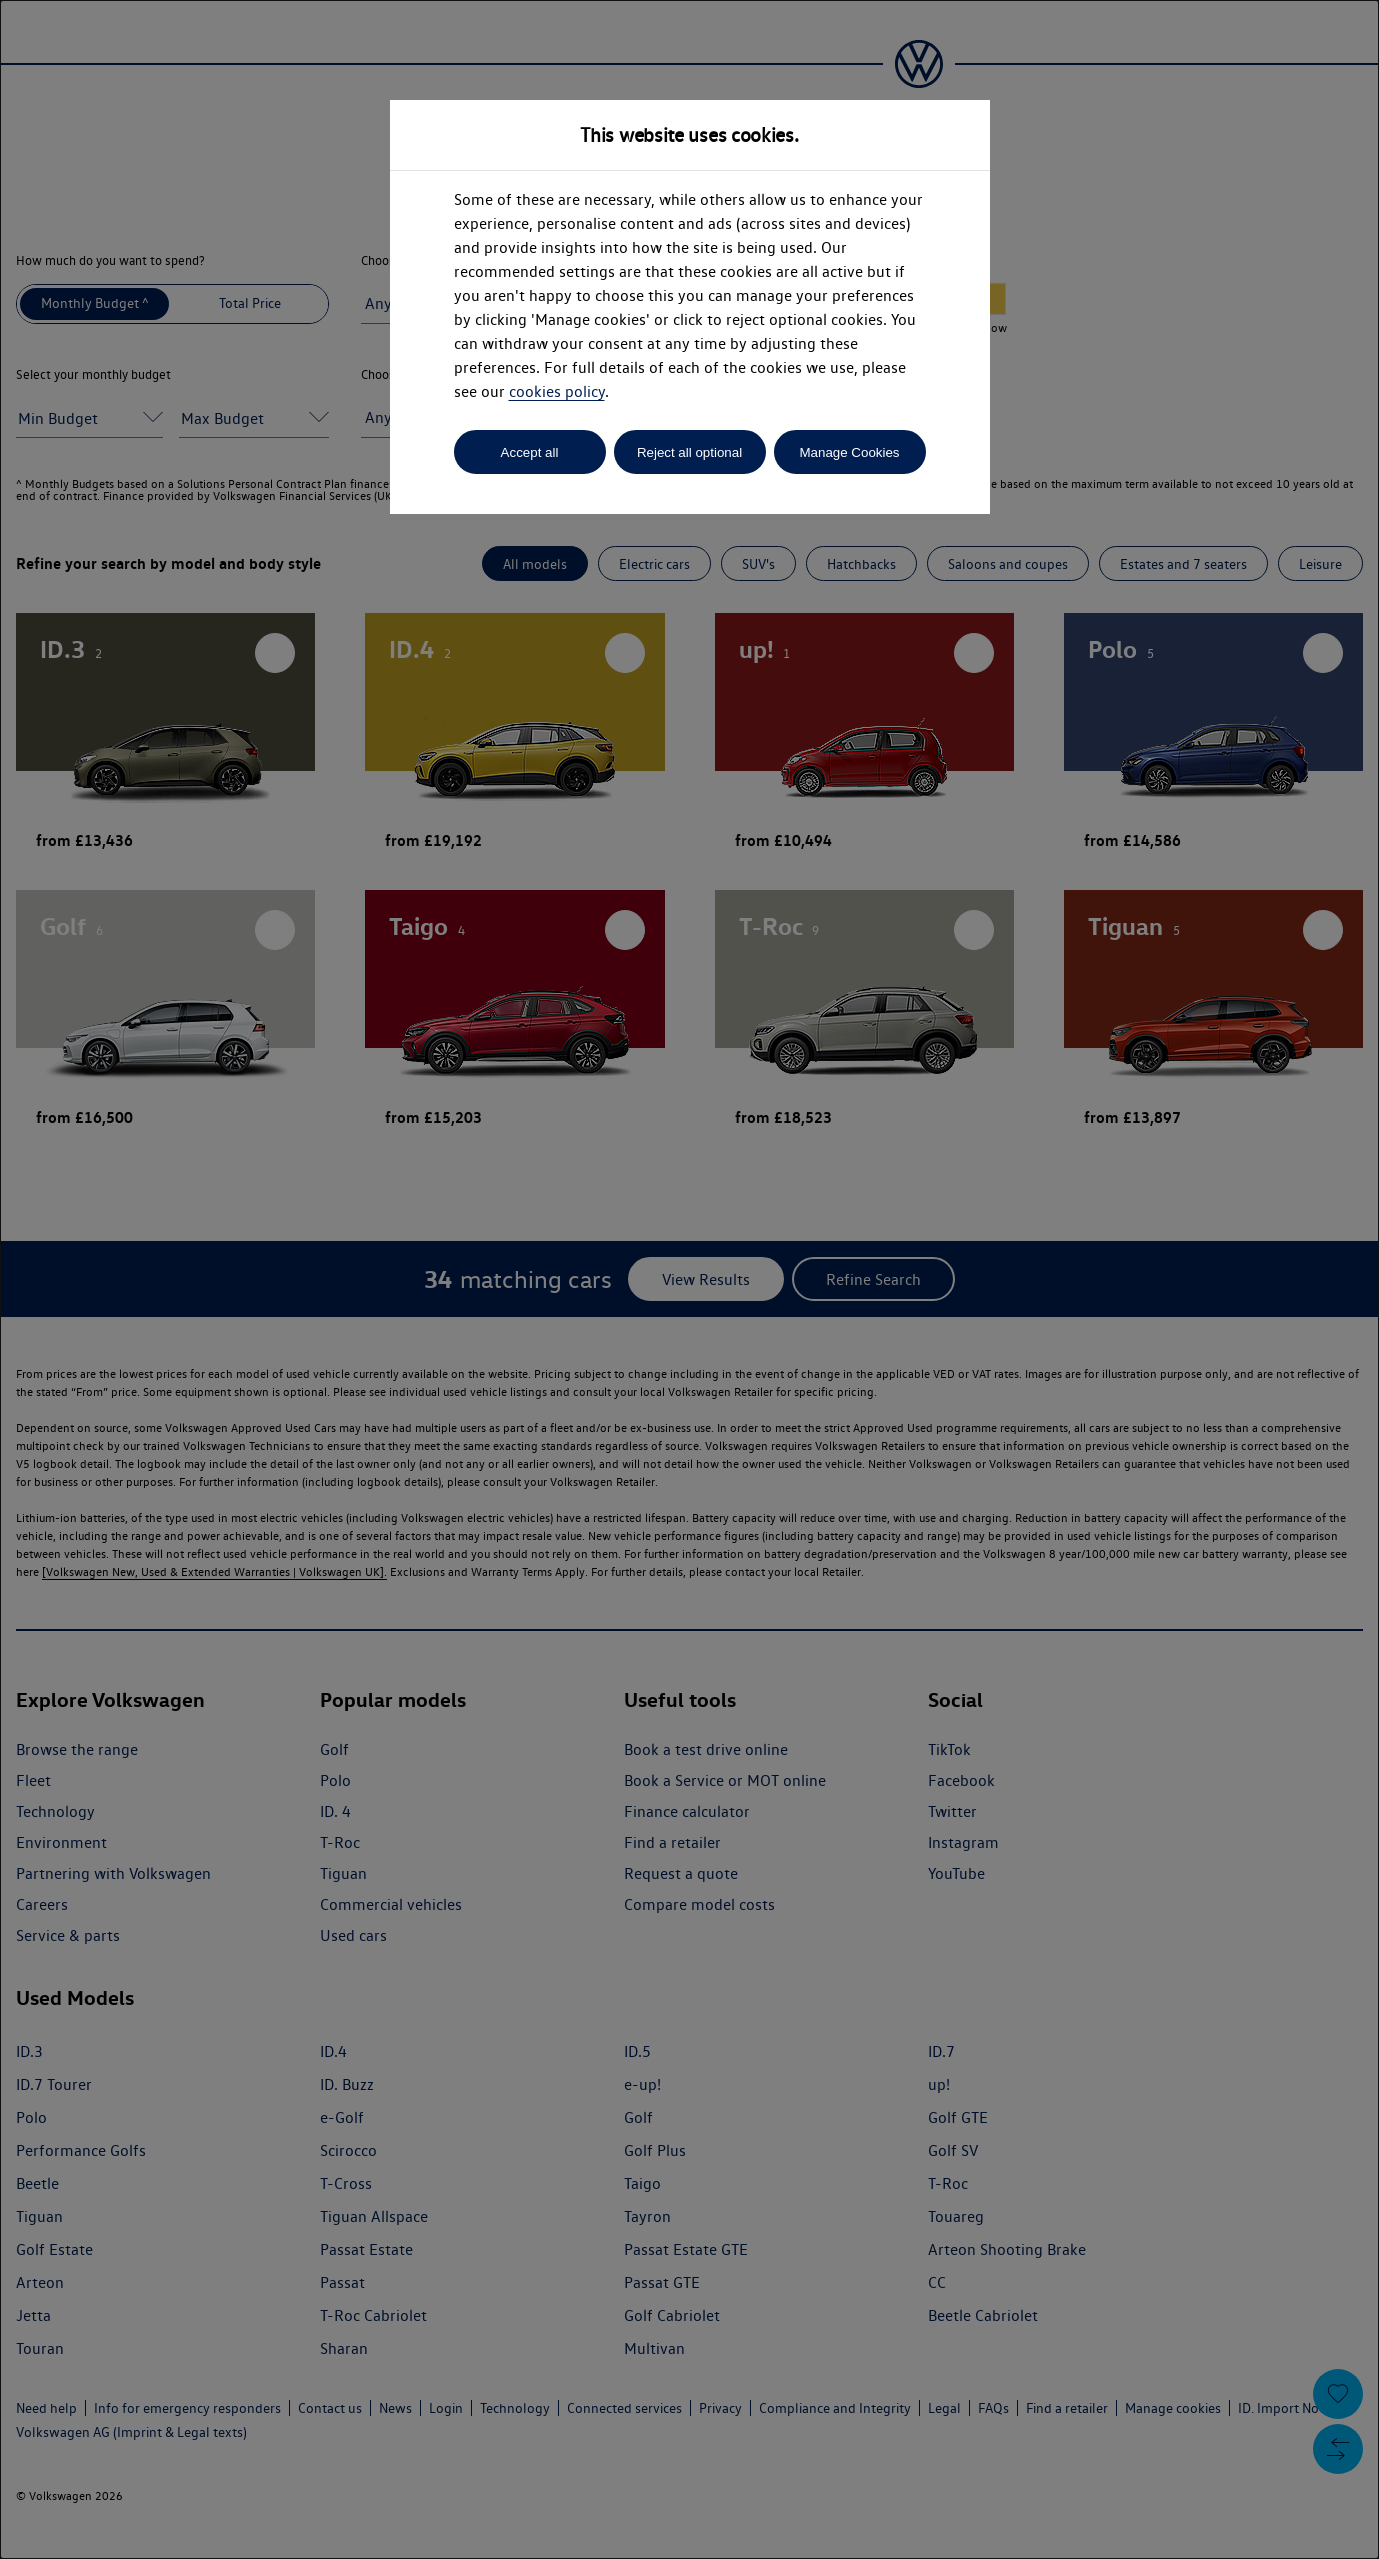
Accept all (530, 452)
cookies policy (557, 391)
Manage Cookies (849, 452)
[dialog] (689, 1279)
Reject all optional (689, 452)
